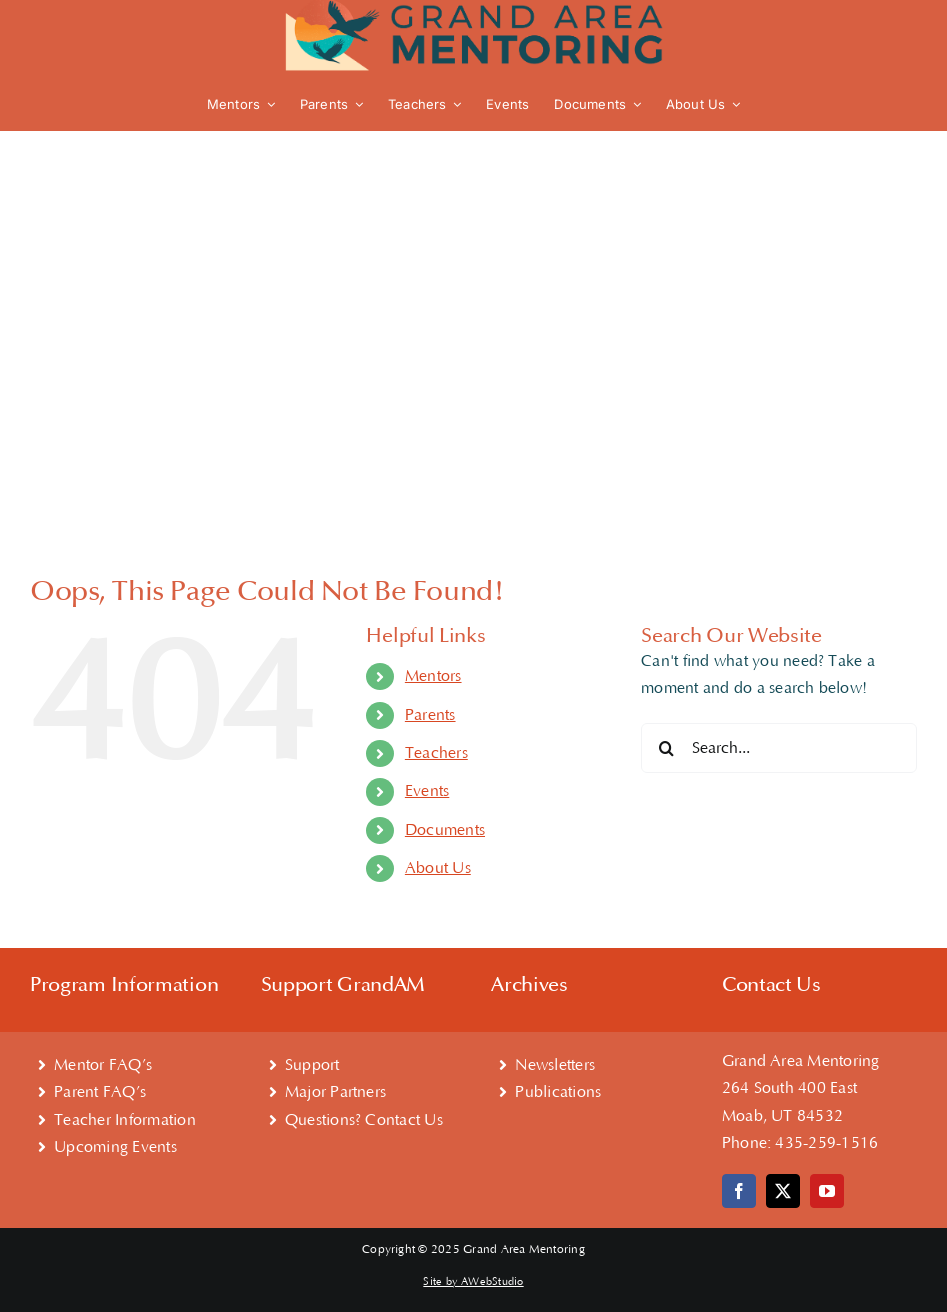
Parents (430, 715)
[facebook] (739, 1191)
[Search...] (779, 748)
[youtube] (827, 1191)
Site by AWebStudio (473, 1282)
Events (427, 791)
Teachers (436, 753)
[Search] (666, 748)
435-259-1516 (826, 1143)
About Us (438, 868)
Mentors (433, 676)
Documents (445, 830)
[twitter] (783, 1191)
